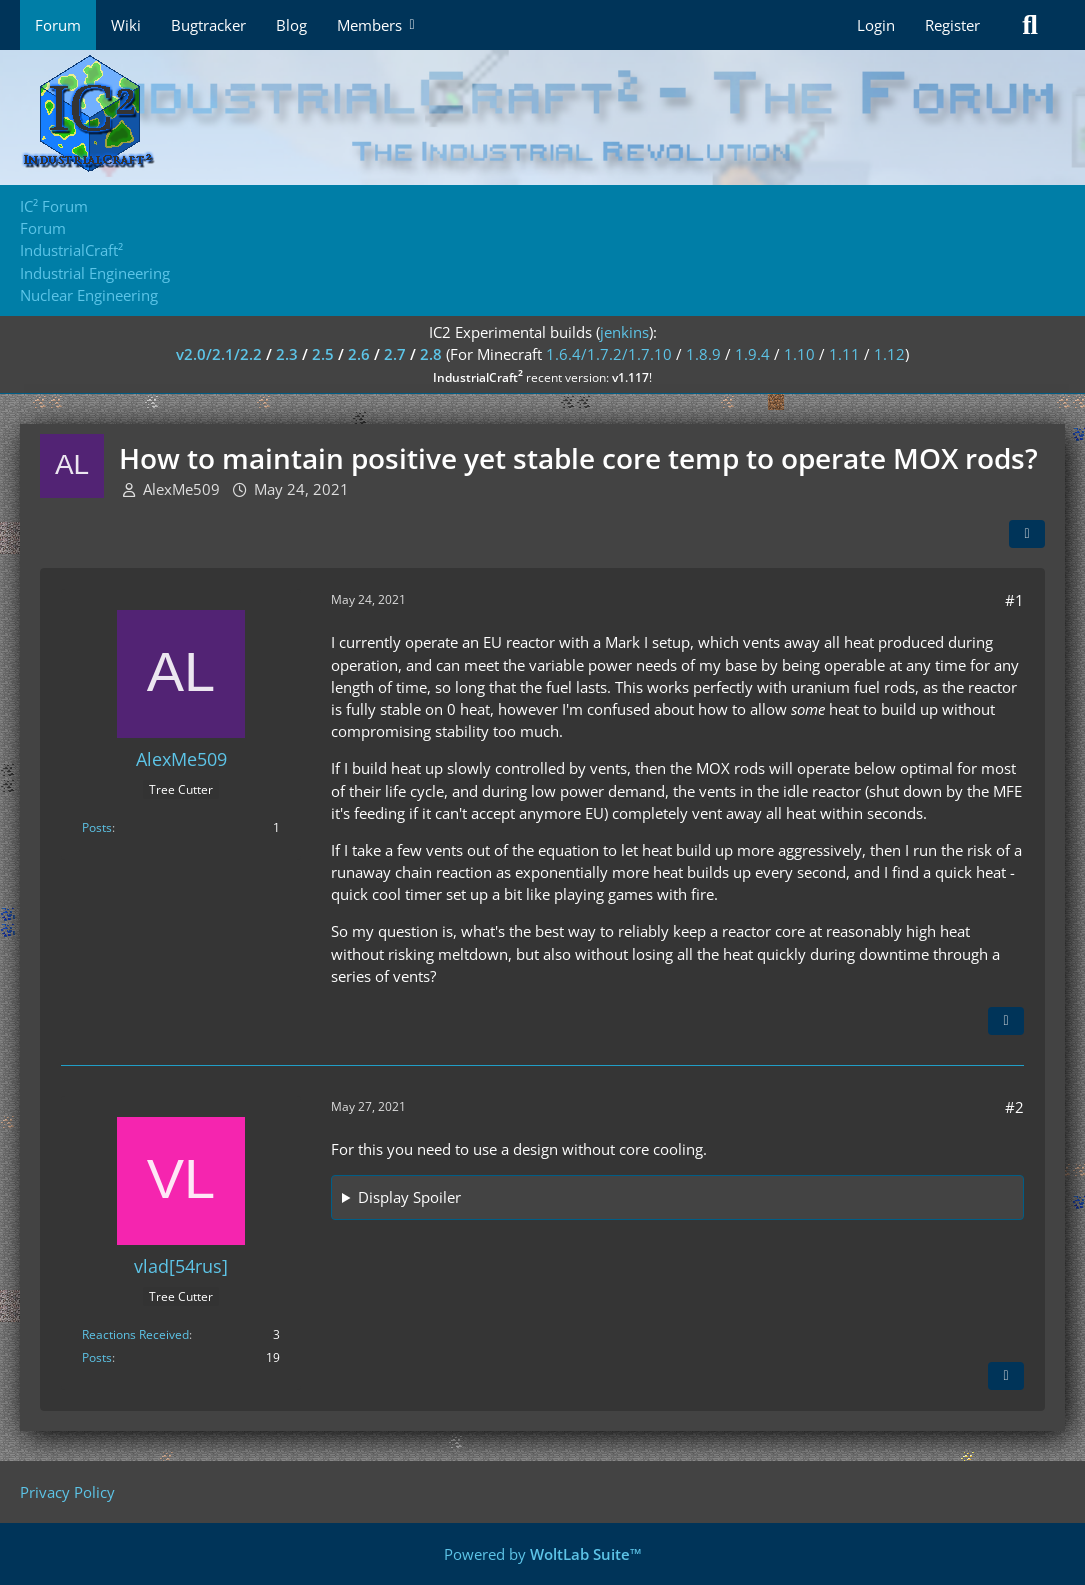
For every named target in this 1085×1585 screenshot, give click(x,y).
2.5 (323, 354)
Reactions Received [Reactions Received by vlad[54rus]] (135, 1334)
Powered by (543, 1554)
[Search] (1030, 25)
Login (876, 25)
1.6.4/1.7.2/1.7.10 (609, 354)
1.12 (889, 354)
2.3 (287, 354)
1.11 (844, 354)
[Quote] (1006, 1021)
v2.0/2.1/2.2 (219, 354)
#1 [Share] (1014, 600)
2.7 (395, 354)
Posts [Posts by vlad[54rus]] (97, 1357)
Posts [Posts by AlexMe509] (97, 827)
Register (952, 25)
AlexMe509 (181, 489)
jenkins (624, 332)
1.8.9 (703, 354)
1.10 (799, 354)
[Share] (1027, 534)
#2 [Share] (1014, 1107)
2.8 (431, 354)
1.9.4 (752, 354)
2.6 (359, 354)
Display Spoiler (409, 1197)
